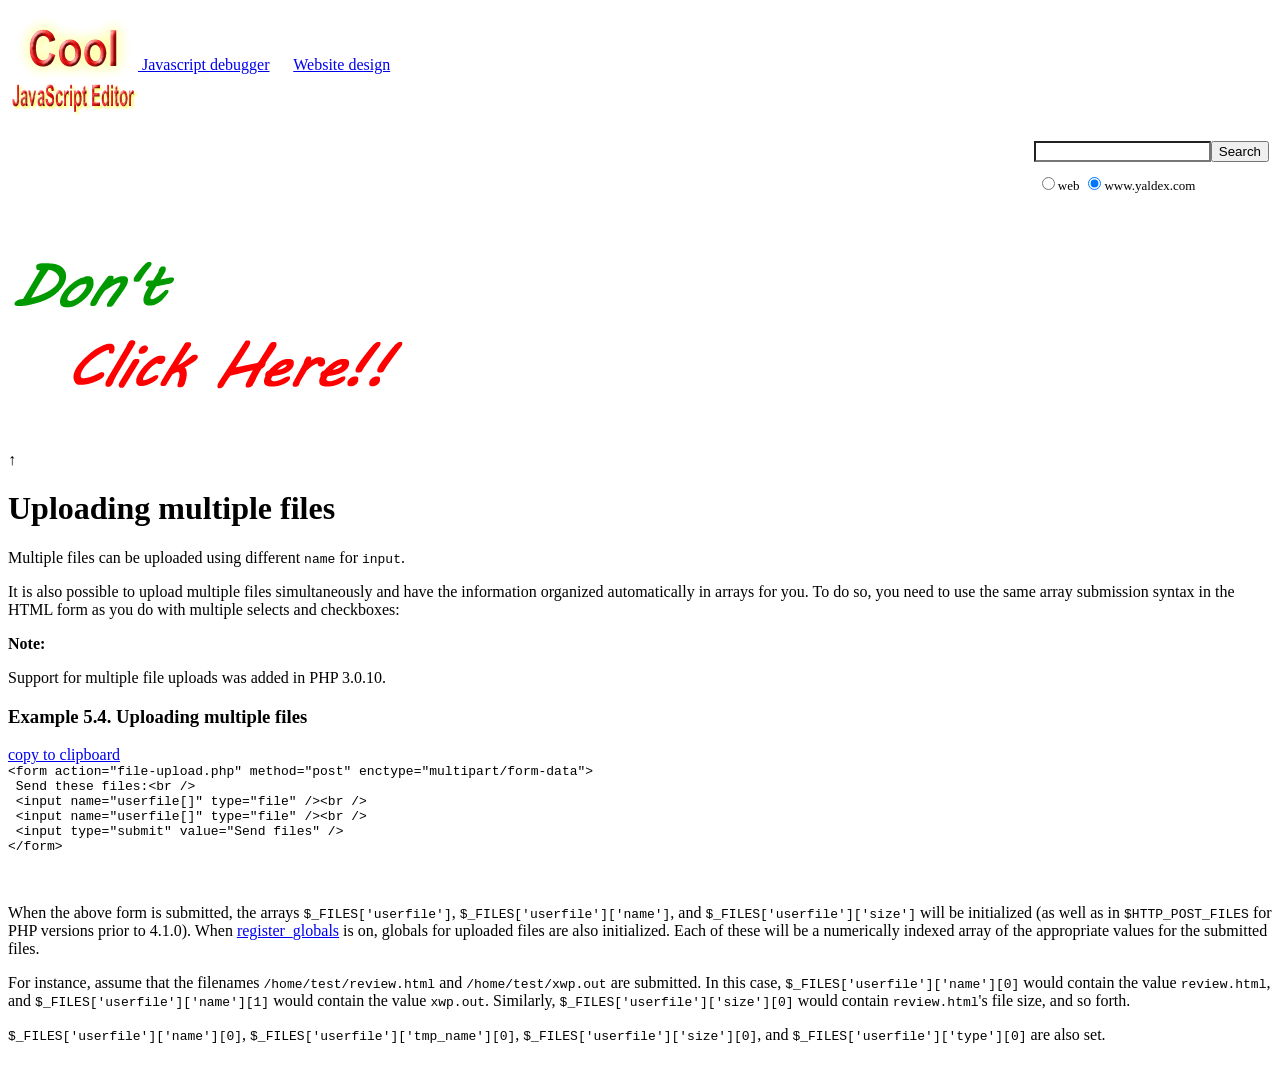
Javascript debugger (139, 64)
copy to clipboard (64, 754)
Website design (341, 64)
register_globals (288, 948)
